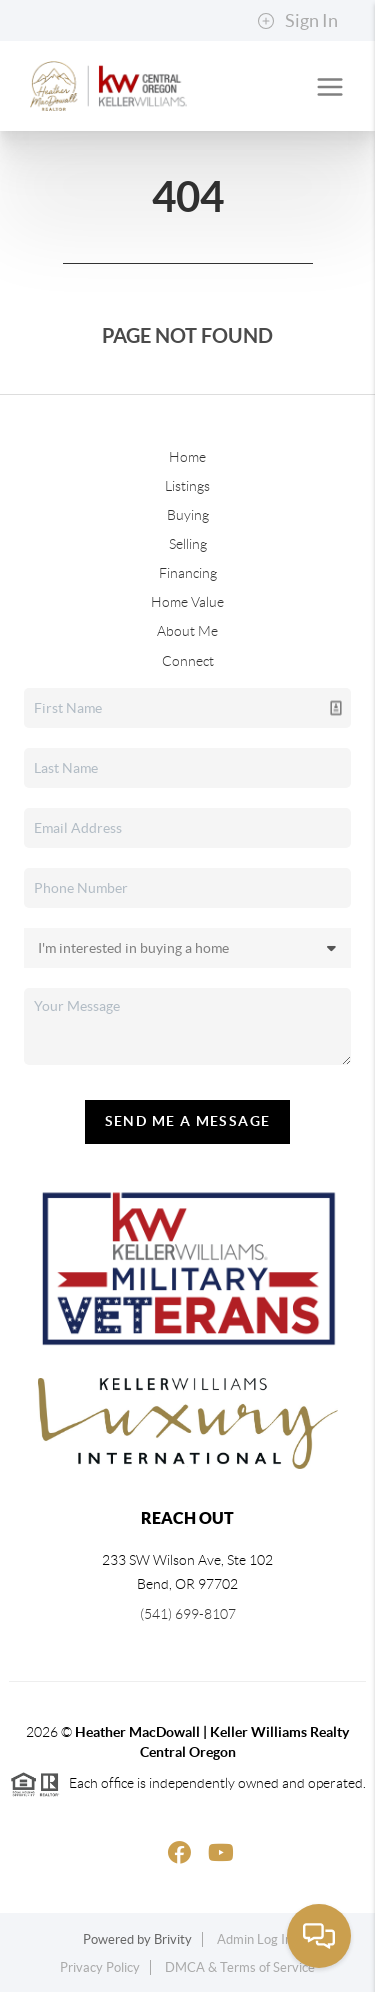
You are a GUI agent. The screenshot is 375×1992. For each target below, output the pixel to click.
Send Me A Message (188, 1121)
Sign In (297, 21)
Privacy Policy (100, 1967)
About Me (187, 631)
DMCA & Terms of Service (240, 1967)
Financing (188, 573)
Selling (188, 544)
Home (187, 457)
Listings (187, 486)
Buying (188, 515)
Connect (188, 661)
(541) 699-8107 (188, 1614)
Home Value (187, 602)
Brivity (173, 1939)
